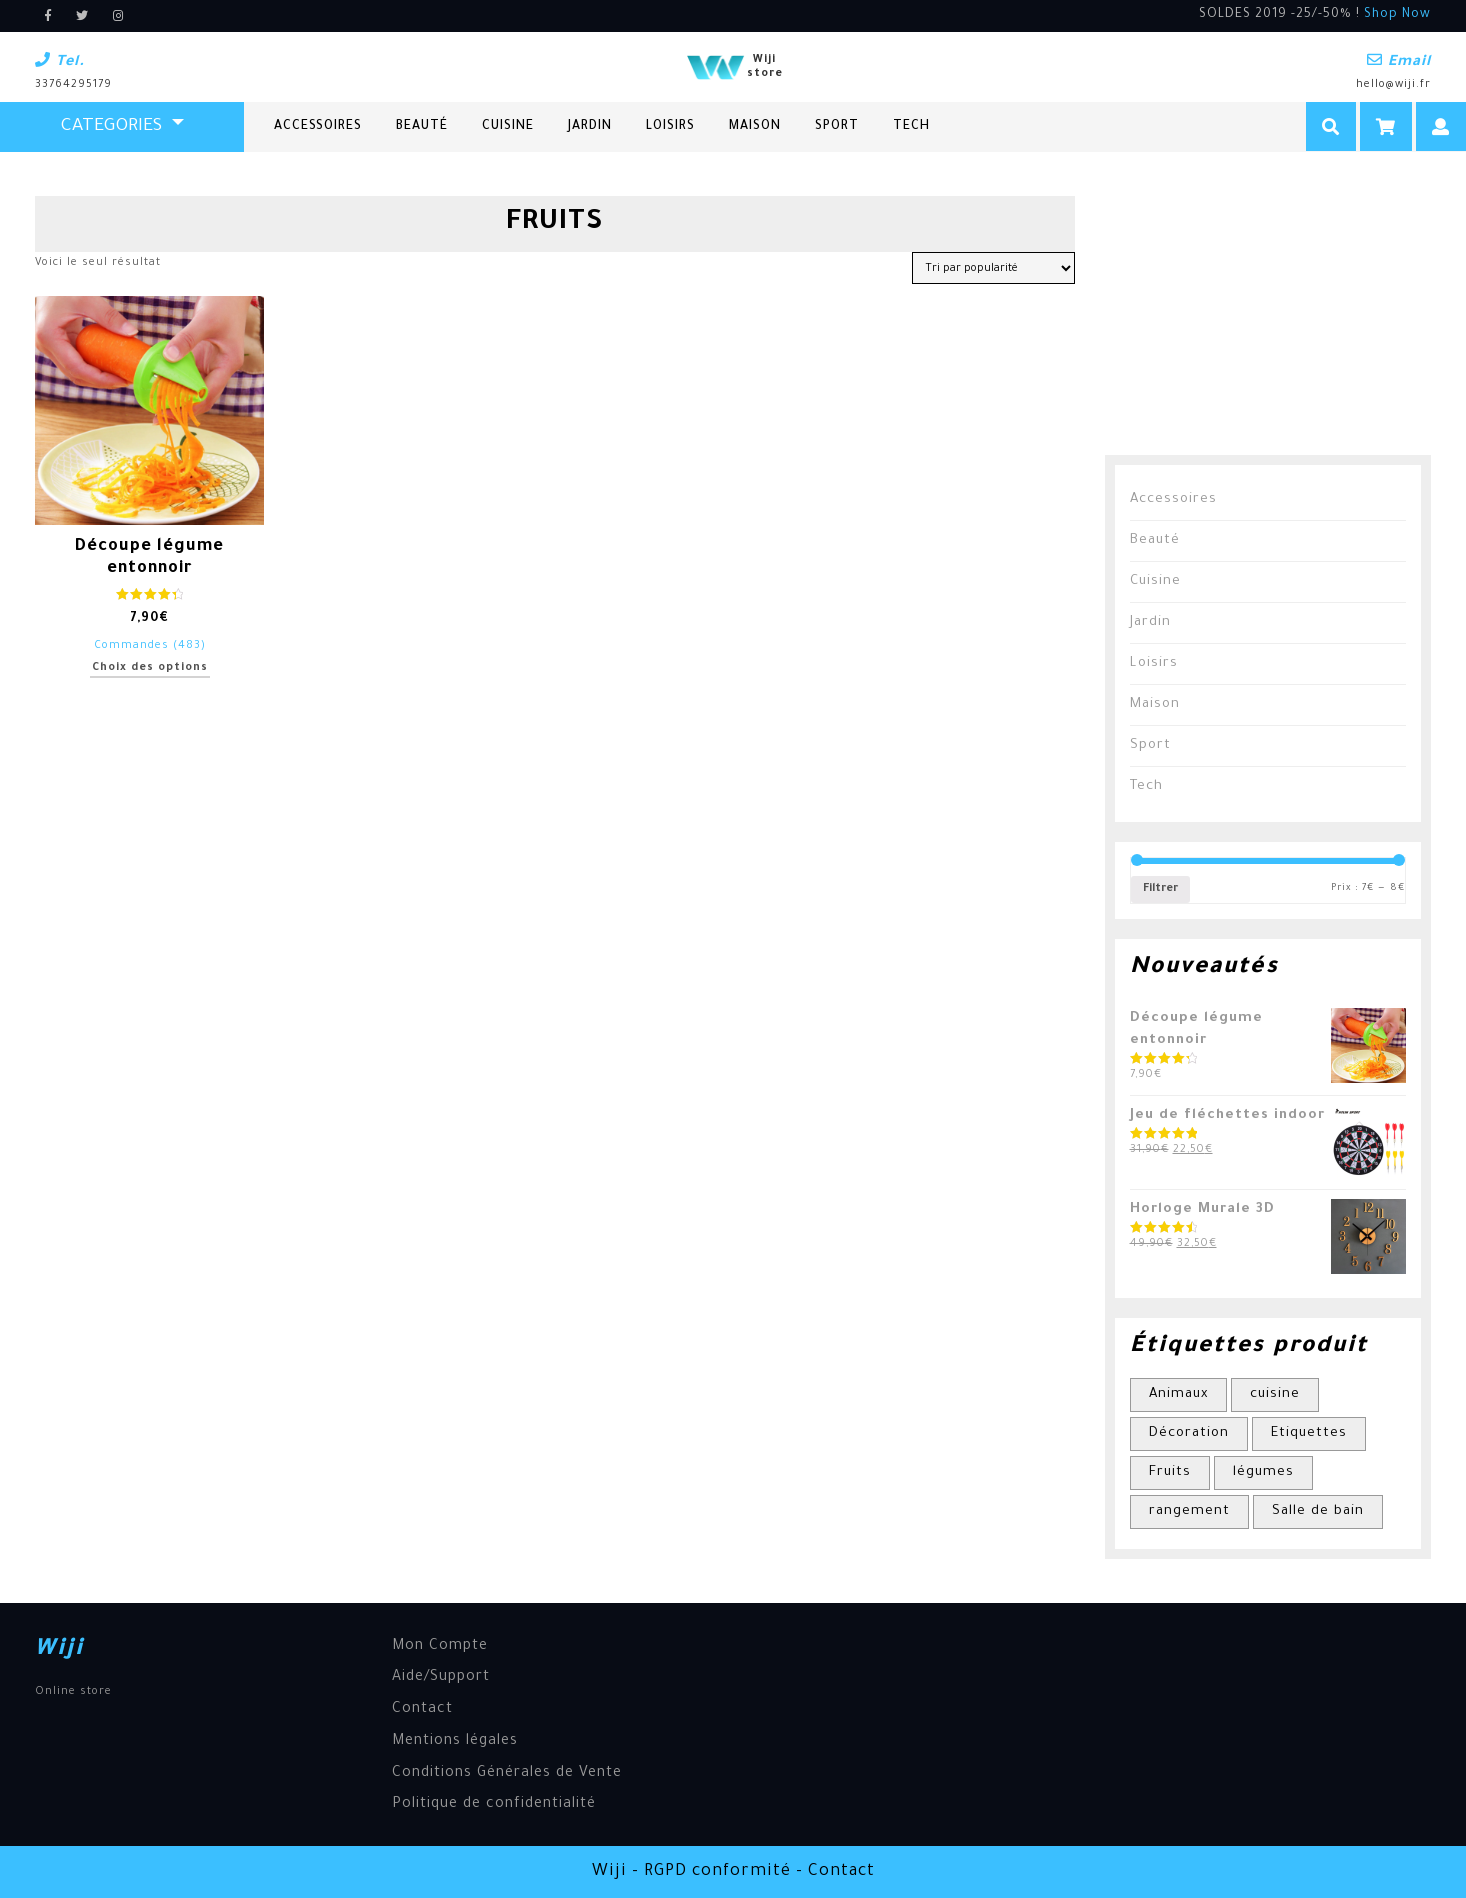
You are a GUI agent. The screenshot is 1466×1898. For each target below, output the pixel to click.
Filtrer (1160, 889)
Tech (911, 127)
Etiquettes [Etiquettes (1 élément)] (1309, 1433)
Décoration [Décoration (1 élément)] (1189, 1433)
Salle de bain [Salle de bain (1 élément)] (1318, 1511)
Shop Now (1397, 15)
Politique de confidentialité (494, 1805)
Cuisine (508, 127)
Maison (755, 127)
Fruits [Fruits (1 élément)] (1170, 1472)
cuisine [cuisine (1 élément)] (1275, 1394)
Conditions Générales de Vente (507, 1774)
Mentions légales (455, 1742)
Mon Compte (440, 1647)
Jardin (590, 127)
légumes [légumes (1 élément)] (1263, 1472)
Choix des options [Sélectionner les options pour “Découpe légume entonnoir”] (150, 668)
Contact (422, 1710)
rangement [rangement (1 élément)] (1189, 1511)
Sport (837, 127)
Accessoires (318, 127)
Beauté (422, 127)
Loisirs (670, 127)
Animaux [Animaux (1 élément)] (1178, 1394)
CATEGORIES (114, 127)
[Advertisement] (1255, 321)
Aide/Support (441, 1678)
